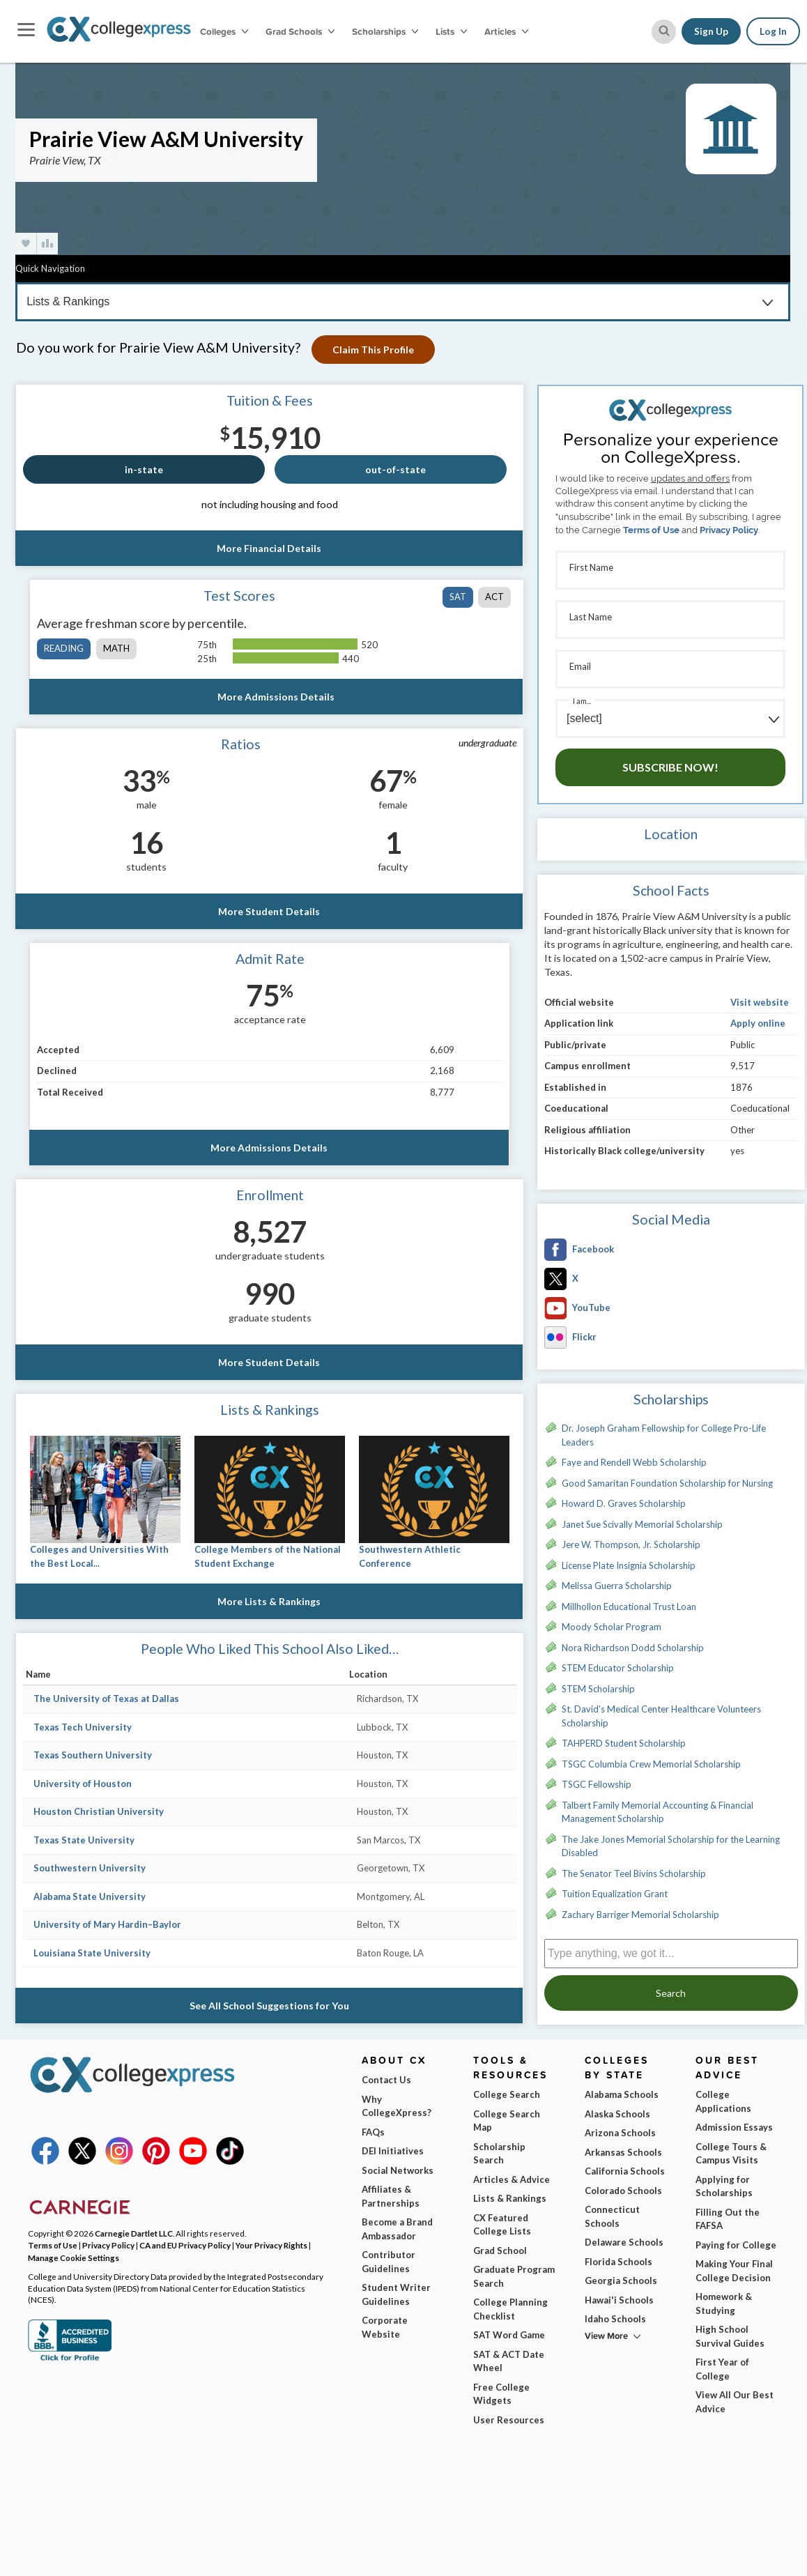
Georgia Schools (621, 2280)
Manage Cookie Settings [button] (73, 2257)
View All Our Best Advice (734, 2401)
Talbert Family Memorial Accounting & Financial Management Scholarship (657, 1812)
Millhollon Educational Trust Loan (629, 1606)
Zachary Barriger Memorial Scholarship (640, 1914)
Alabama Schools (622, 2094)
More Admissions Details (276, 697)
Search (671, 1993)
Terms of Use (651, 530)
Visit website (759, 1002)
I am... (582, 700)
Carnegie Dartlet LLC (134, 2233)
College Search (506, 2094)
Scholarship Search (499, 2153)
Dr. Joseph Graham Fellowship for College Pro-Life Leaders (664, 1435)
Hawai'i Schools (619, 2300)
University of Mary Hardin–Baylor (107, 1924)
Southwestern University (89, 1867)
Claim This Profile (376, 349)
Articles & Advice (511, 2179)
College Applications (723, 2101)
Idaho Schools (615, 2318)
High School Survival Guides (729, 2336)
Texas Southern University (92, 1755)
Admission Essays (734, 2127)
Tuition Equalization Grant (615, 1893)
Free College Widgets (501, 2394)
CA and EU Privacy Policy (185, 2245)
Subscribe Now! (670, 767)
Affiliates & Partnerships (391, 2196)
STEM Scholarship (598, 1688)
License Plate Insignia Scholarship (628, 1565)
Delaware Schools (624, 2242)
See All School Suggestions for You (270, 2005)
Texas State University (83, 1840)
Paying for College (735, 2245)
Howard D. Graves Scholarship (624, 1503)
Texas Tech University (82, 1727)
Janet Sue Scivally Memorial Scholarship (642, 1524)
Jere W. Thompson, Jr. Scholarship (631, 1544)
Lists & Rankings (509, 2198)
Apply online (757, 1023)
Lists (451, 31)
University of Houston (82, 1783)
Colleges (224, 31)
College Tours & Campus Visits (731, 2153)
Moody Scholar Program (611, 1626)
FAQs (373, 2132)
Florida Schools (618, 2261)
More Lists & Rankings (269, 1601)
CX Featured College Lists (502, 2224)
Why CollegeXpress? (396, 2106)
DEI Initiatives (393, 2150)
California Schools (625, 2171)
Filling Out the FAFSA (727, 2219)
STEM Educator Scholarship (618, 1667)
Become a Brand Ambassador (397, 2228)
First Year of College (722, 2369)
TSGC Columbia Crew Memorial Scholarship (651, 1764)
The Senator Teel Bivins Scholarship (634, 1873)
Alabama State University (89, 1896)
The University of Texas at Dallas (106, 1698)
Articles (506, 31)
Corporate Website (385, 2327)
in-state (144, 469)
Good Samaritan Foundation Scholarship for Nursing (667, 1483)
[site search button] (664, 32)
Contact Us (386, 2079)
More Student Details (270, 911)
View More (606, 2336)
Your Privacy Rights (271, 2245)
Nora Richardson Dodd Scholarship (633, 1647)
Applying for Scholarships (724, 2186)
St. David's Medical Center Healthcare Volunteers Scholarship (661, 1715)
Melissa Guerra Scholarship (617, 1585)
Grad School (500, 2250)
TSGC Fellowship (596, 1784)
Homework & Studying (723, 2303)
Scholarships (385, 31)
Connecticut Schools (612, 2216)
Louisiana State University (92, 1952)
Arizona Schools (620, 2132)
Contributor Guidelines (388, 2261)
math (116, 648)
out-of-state (395, 469)
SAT (457, 596)
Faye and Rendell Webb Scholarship (634, 1462)
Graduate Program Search (514, 2276)
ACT (494, 596)
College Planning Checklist (510, 2309)
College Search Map (506, 2120)
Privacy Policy (729, 530)
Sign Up (711, 31)
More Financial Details (269, 548)
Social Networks (397, 2170)
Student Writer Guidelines (396, 2294)
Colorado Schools (623, 2190)
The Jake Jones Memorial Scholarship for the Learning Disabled (671, 1846)
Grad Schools (300, 31)
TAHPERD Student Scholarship (624, 1743)
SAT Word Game (509, 2334)
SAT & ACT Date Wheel (508, 2361)
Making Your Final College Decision (734, 2270)
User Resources (508, 2419)
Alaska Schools (617, 2113)
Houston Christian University (98, 1811)
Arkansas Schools (623, 2152)
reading (64, 648)
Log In (773, 31)
